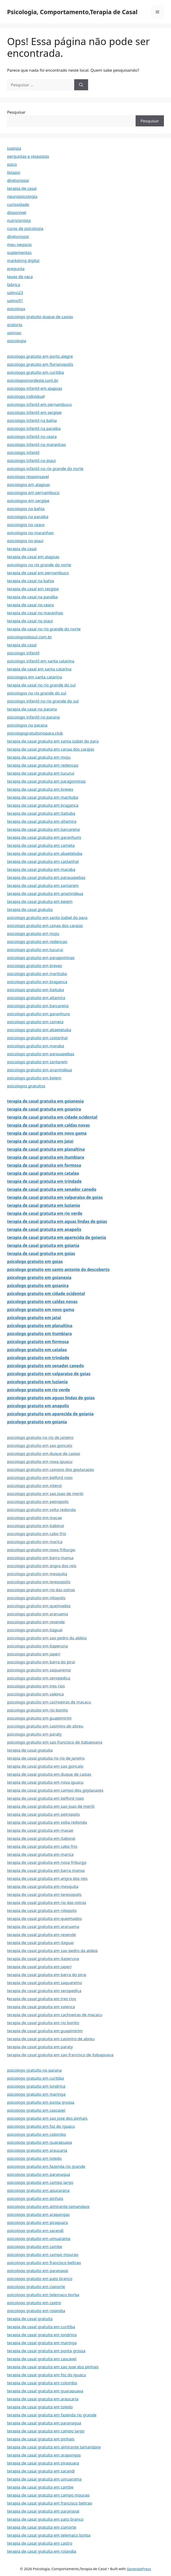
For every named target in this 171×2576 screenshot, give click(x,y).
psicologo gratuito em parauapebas (40, 1053)
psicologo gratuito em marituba (37, 973)
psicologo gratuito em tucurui (35, 949)
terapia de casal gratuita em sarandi (41, 2471)
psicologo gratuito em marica (34, 1541)
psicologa (16, 308)
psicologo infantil (23, 452)
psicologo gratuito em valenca (35, 1694)
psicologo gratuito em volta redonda (41, 1509)
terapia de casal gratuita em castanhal (43, 861)
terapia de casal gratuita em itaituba (41, 813)
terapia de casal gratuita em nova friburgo (46, 1862)
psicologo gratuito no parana (34, 2070)
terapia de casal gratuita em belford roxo (45, 1798)
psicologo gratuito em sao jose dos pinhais (47, 2118)
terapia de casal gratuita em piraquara (43, 2463)
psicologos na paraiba (27, 516)
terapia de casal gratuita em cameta (41, 845)
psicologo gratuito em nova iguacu (39, 1461)
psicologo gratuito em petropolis (38, 1501)
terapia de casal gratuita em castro (39, 2543)
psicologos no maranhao (30, 532)
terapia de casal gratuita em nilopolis (42, 1910)
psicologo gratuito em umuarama (38, 2238)
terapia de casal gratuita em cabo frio (42, 1846)
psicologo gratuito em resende (36, 1622)
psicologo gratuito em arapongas (38, 2214)
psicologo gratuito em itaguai (35, 1630)
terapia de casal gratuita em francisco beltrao (49, 2503)
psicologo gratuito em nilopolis (36, 1597)
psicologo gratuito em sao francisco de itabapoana (54, 1742)
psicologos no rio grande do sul (36, 693)
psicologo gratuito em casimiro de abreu (45, 1726)
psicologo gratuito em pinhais (35, 2198)
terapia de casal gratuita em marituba (42, 797)
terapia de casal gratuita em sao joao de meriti (50, 1806)
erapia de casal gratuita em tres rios (42, 1998)
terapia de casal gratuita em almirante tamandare (54, 2447)
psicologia (16, 340)
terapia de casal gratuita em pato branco (45, 2519)
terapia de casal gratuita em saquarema (44, 1982)
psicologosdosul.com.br (29, 637)
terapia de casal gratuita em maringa (42, 2342)
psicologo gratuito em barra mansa (40, 1557)
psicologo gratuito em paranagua (38, 2174)
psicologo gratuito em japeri (33, 1654)
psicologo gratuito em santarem (37, 1061)
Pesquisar (16, 112)
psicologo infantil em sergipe (34, 412)
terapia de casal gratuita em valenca (41, 2006)
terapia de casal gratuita (30, 909)
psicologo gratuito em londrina (36, 2086)
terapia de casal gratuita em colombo (42, 2382)
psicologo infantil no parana (33, 717)
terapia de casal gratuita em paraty (40, 2046)
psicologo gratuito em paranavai (37, 2270)
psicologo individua (25, 396)
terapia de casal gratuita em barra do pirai (46, 1974)
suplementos (19, 252)
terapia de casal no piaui (30, 620)
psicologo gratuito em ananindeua (39, 1069)
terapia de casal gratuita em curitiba (41, 2326)
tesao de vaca (20, 276)
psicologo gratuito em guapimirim (39, 1718)
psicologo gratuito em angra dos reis (41, 1565)
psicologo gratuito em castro (34, 2302)
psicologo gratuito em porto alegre (40, 356)
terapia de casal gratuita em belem (40, 901)
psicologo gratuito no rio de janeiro (40, 1437)
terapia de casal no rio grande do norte (44, 629)
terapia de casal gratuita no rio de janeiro (46, 1758)
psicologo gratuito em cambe (34, 2246)
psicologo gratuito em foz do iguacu (41, 2126)
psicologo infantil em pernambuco (39, 404)
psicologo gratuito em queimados (39, 1605)
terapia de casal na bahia (30, 580)
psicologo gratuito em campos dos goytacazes (50, 1469)
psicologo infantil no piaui (31, 460)
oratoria (14, 324)
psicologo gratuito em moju (33, 933)
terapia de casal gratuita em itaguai (40, 1942)
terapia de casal (22, 188)
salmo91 (15, 300)
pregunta (16, 268)
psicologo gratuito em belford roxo (40, 1477)
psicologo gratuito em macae (34, 1517)
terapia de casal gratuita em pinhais (40, 2439)
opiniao (14, 332)
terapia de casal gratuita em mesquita (42, 1886)
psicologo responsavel (28, 476)
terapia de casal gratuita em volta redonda (47, 1822)
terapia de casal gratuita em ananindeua (45, 893)
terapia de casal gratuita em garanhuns (44, 837)
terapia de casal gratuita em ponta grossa (46, 2350)
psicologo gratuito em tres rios (36, 1686)
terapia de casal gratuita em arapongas (44, 2455)
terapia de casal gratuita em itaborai (41, 1838)
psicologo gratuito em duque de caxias (43, 1453)
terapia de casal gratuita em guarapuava (45, 2390)
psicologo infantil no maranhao (36, 444)
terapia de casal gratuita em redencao (42, 765)
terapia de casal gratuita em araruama (43, 1926)
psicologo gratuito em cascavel (36, 2110)
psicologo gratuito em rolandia (36, 2310)
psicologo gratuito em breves (34, 965)
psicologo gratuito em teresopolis (38, 1581)
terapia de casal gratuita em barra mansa (46, 1870)
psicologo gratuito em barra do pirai (41, 1662)
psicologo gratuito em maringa (36, 2094)
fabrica (13, 284)
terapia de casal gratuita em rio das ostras (46, 1902)
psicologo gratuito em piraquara (37, 2222)
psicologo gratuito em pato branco (39, 2278)
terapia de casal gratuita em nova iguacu (45, 1782)
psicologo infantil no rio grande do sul (43, 701)
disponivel (16, 212)
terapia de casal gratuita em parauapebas (46, 877)
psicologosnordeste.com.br (32, 380)
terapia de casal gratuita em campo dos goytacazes (55, 1790)
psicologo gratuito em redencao (37, 941)
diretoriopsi (18, 180)
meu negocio (19, 244)
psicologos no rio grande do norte (39, 564)
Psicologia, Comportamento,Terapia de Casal (72, 12)
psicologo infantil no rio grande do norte (45, 468)
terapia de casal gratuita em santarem (43, 885)
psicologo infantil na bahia (32, 420)
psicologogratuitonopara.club (35, 733)
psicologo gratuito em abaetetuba (39, 1029)
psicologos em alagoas (28, 484)
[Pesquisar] (81, 85)
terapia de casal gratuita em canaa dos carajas (50, 749)
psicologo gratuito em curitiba (35, 372)
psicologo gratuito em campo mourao (42, 2254)
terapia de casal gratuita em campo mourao (48, 2495)
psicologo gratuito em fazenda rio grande (46, 2166)
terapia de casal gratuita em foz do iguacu (46, 2374)
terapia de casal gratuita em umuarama (44, 2479)
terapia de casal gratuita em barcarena (43, 829)
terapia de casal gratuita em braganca (42, 805)
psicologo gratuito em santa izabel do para (47, 917)
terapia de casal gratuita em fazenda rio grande (51, 2415)
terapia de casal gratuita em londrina (42, 2334)
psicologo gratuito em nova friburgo (41, 1549)
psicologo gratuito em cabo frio (36, 1533)
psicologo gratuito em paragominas (40, 957)
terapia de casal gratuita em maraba (41, 869)
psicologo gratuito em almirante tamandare (48, 2206)
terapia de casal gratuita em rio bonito (43, 2022)
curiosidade (18, 204)
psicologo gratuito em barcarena (37, 1005)
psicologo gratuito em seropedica (38, 1678)
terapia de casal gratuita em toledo (40, 2407)
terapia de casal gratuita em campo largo (45, 2431)
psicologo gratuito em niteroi (34, 1485)
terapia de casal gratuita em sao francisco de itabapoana (60, 2054)
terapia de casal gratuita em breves (40, 789)
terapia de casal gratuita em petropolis (43, 1814)
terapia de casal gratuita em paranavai (43, 2511)
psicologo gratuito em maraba (35, 1045)
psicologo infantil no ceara (32, 436)
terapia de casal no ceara (30, 604)
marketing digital (23, 260)
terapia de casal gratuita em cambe (40, 2487)
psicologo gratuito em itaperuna (37, 1646)
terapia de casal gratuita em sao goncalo (45, 1766)
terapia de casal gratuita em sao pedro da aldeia (52, 1950)
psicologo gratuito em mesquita (37, 1573)
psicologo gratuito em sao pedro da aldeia (46, 1638)
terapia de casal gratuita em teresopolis (44, 1894)
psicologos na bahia (25, 508)
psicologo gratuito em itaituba (35, 989)
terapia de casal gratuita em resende (41, 1934)
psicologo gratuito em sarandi (35, 2230)
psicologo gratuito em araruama (37, 1613)
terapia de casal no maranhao (35, 612)
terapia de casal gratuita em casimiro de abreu (50, 2038)
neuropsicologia (22, 196)
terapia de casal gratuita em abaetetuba (44, 853)
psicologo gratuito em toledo (34, 2158)
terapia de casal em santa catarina (39, 669)
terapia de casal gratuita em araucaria (42, 2398)
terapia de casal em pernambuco (38, 572)
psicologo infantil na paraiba (33, 428)
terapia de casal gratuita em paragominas (46, 781)
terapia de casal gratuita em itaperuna (43, 1958)
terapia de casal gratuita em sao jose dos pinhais (53, 2366)
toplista (14, 148)
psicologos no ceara (25, 524)
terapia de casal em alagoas (33, 556)
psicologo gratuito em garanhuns (38, 1013)
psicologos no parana (27, 725)
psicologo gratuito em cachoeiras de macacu (49, 1702)
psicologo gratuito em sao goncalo (39, 1445)
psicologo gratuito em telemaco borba (43, 2294)
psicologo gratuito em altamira (36, 997)
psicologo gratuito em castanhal (37, 1037)
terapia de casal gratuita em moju (38, 757)
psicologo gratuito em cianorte (36, 2286)
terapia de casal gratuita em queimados (44, 1918)
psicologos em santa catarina (34, 677)
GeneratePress (139, 2568)
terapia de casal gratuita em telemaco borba (48, 2535)
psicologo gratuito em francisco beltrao (44, 2262)
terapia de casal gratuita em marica (40, 1854)
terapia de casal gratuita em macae (40, 1830)
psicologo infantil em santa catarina (40, 661)
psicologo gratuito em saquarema (39, 1670)
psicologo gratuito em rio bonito (37, 1710)
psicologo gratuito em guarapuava (39, 2142)
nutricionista (19, 220)
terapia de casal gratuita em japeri (39, 1966)
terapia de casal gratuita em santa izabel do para (53, 741)
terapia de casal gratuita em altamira (41, 821)
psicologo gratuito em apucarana (38, 2190)
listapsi (13, 172)
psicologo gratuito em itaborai (35, 1525)
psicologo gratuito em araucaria (37, 2150)
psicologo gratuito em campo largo (40, 2182)
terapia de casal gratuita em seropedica (44, 1990)
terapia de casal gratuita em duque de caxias (49, 1774)
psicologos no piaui (25, 540)
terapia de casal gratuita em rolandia (41, 2551)
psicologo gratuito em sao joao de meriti (45, 1493)
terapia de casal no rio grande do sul (41, 685)
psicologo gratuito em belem (34, 1077)
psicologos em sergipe (28, 500)
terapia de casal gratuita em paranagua (44, 2423)
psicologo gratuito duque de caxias (40, 316)
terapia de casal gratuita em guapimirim (45, 2030)
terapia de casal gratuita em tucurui (40, 773)
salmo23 (15, 292)
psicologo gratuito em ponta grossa (40, 2102)
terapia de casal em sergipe (33, 588)
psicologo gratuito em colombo (36, 2134)
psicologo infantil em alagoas (34, 388)
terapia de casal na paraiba (32, 596)
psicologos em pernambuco (33, 492)
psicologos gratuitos (26, 1086)
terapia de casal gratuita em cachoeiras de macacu (54, 2014)
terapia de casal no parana (32, 709)
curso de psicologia (25, 228)
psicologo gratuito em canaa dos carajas (45, 925)
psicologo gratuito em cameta (35, 1021)
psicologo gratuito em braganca (37, 981)
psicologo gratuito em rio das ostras (41, 1589)
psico (12, 164)
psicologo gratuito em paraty (34, 1734)
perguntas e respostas (28, 156)
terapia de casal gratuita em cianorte (41, 2527)
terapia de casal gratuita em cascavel (41, 2358)
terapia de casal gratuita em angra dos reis (47, 1878)
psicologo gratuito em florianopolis (40, 364)
